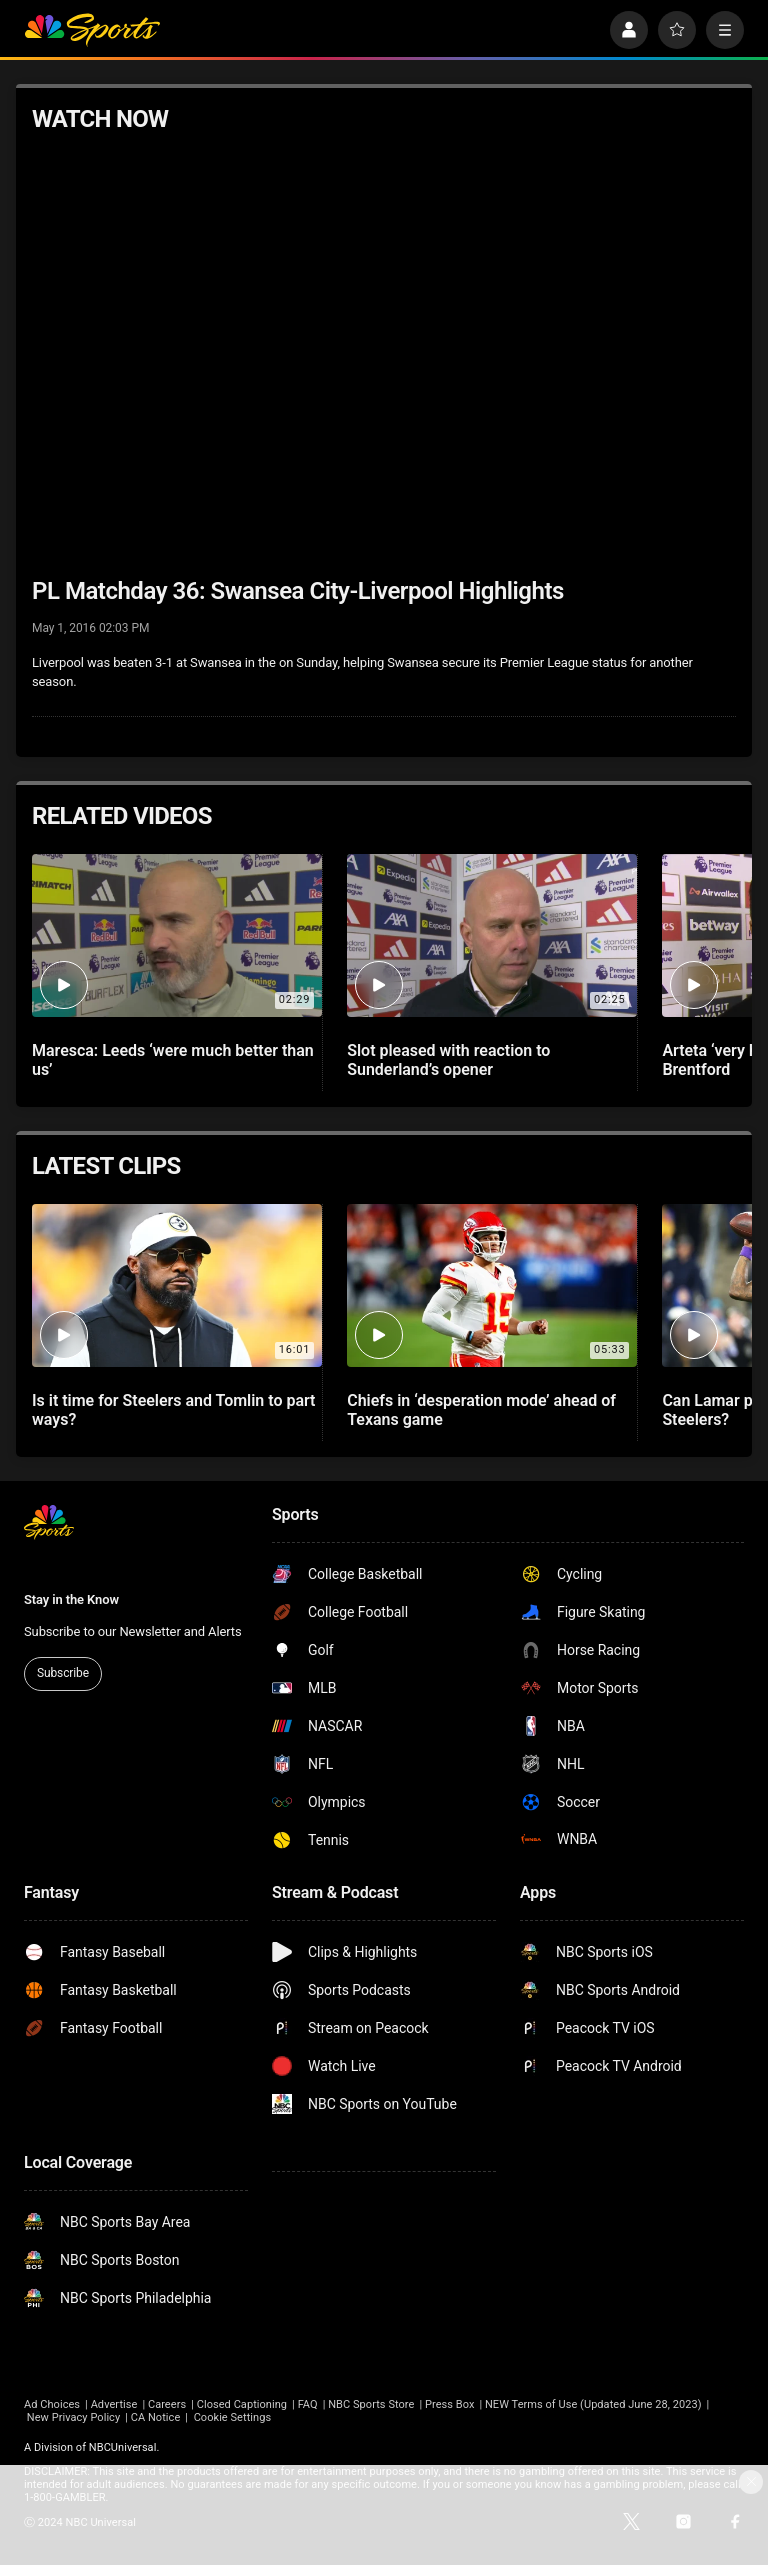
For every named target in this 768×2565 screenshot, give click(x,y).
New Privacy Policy (73, 2417)
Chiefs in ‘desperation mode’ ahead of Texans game (481, 1410)
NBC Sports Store (371, 2404)
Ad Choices (52, 2404)
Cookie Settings (233, 2417)
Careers (167, 2404)
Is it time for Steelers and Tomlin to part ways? (173, 1410)
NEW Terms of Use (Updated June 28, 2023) (593, 2404)
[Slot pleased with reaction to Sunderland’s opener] (492, 935)
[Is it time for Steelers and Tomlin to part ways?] (177, 1285)
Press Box (449, 2404)
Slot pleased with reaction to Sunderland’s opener (448, 1060)
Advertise (114, 2404)
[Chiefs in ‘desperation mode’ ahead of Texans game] (492, 1285)
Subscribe (63, 1673)
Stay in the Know (71, 1599)
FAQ (308, 2404)
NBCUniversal (123, 2447)
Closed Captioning (242, 2404)
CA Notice (156, 2417)
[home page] (92, 30)
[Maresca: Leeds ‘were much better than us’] (177, 935)
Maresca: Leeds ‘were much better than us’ (173, 1060)
